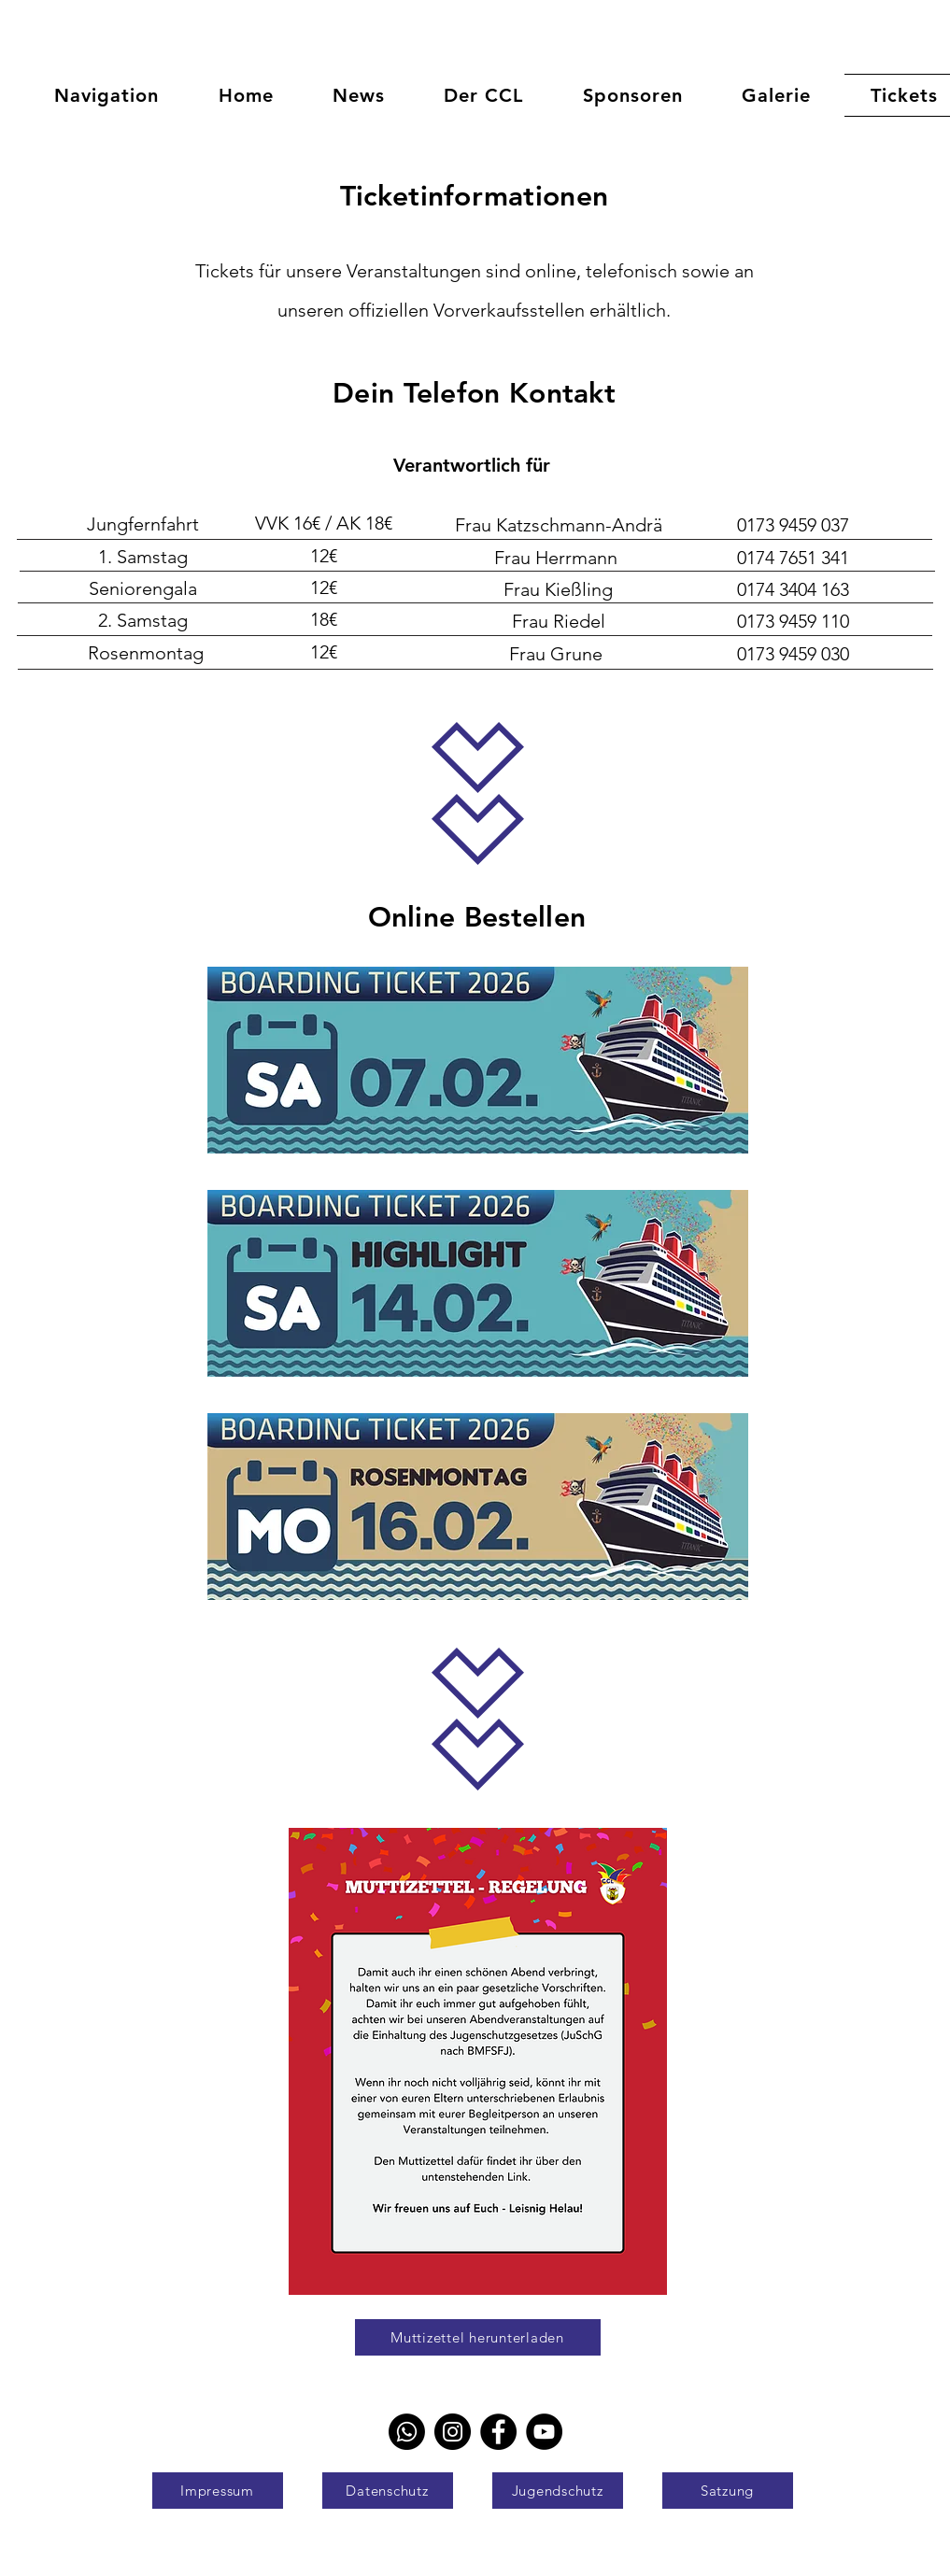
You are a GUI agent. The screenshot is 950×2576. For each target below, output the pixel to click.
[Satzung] (727, 2490)
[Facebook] (498, 2431)
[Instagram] (452, 2431)
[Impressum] (217, 2490)
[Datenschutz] (387, 2490)
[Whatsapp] (407, 2431)
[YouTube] (544, 2431)
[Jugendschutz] (557, 2490)
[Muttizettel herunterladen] (478, 2337)
